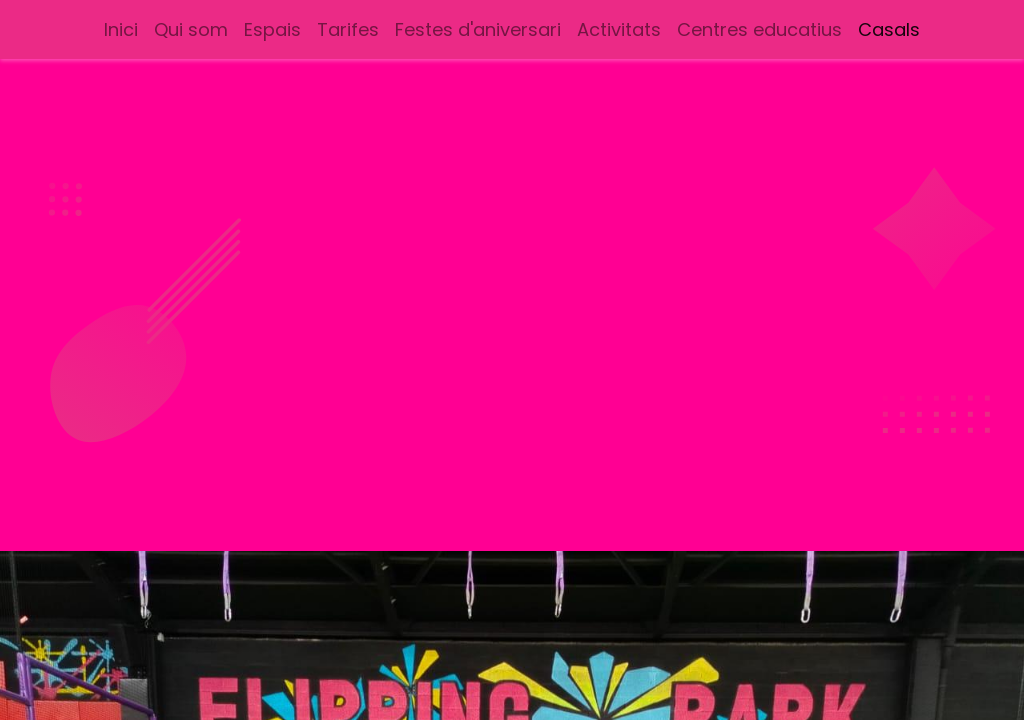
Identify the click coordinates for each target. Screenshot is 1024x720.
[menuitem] (121, 29)
